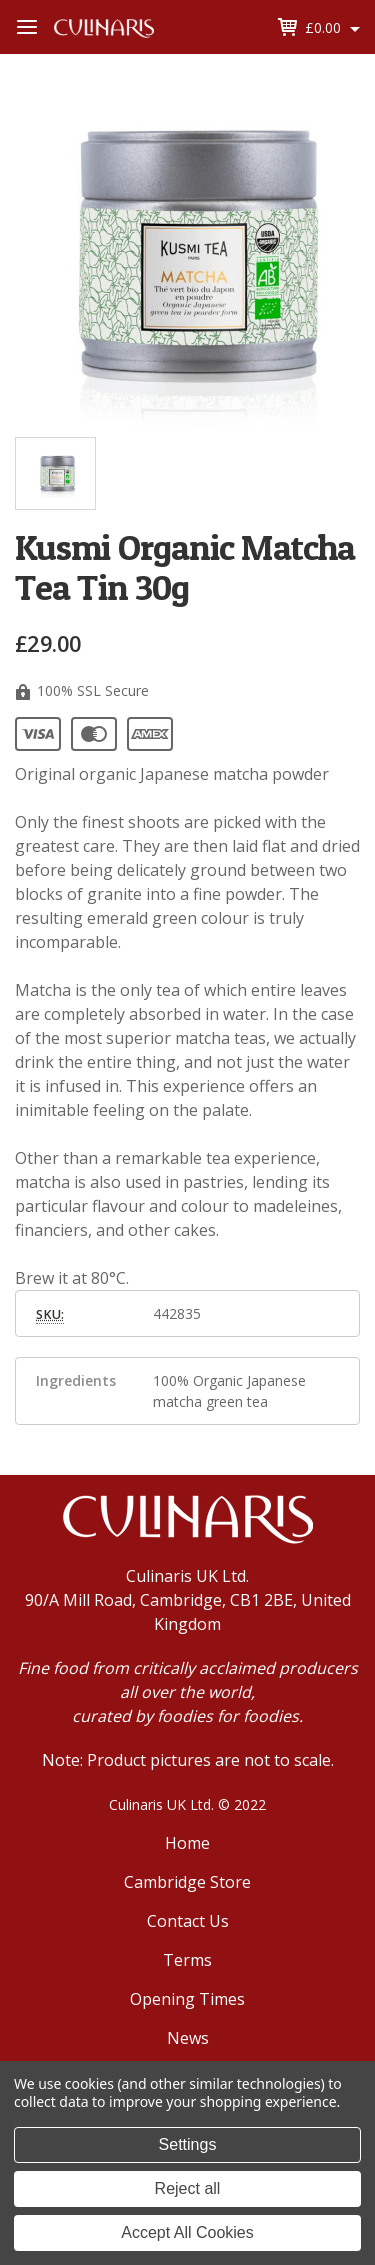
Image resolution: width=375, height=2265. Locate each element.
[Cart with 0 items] (332, 27)
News (188, 2038)
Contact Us (188, 1921)
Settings (188, 2144)
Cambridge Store (187, 1882)
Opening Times (187, 1999)
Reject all (188, 2188)
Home (187, 1843)
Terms (187, 1960)
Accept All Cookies (187, 2232)
